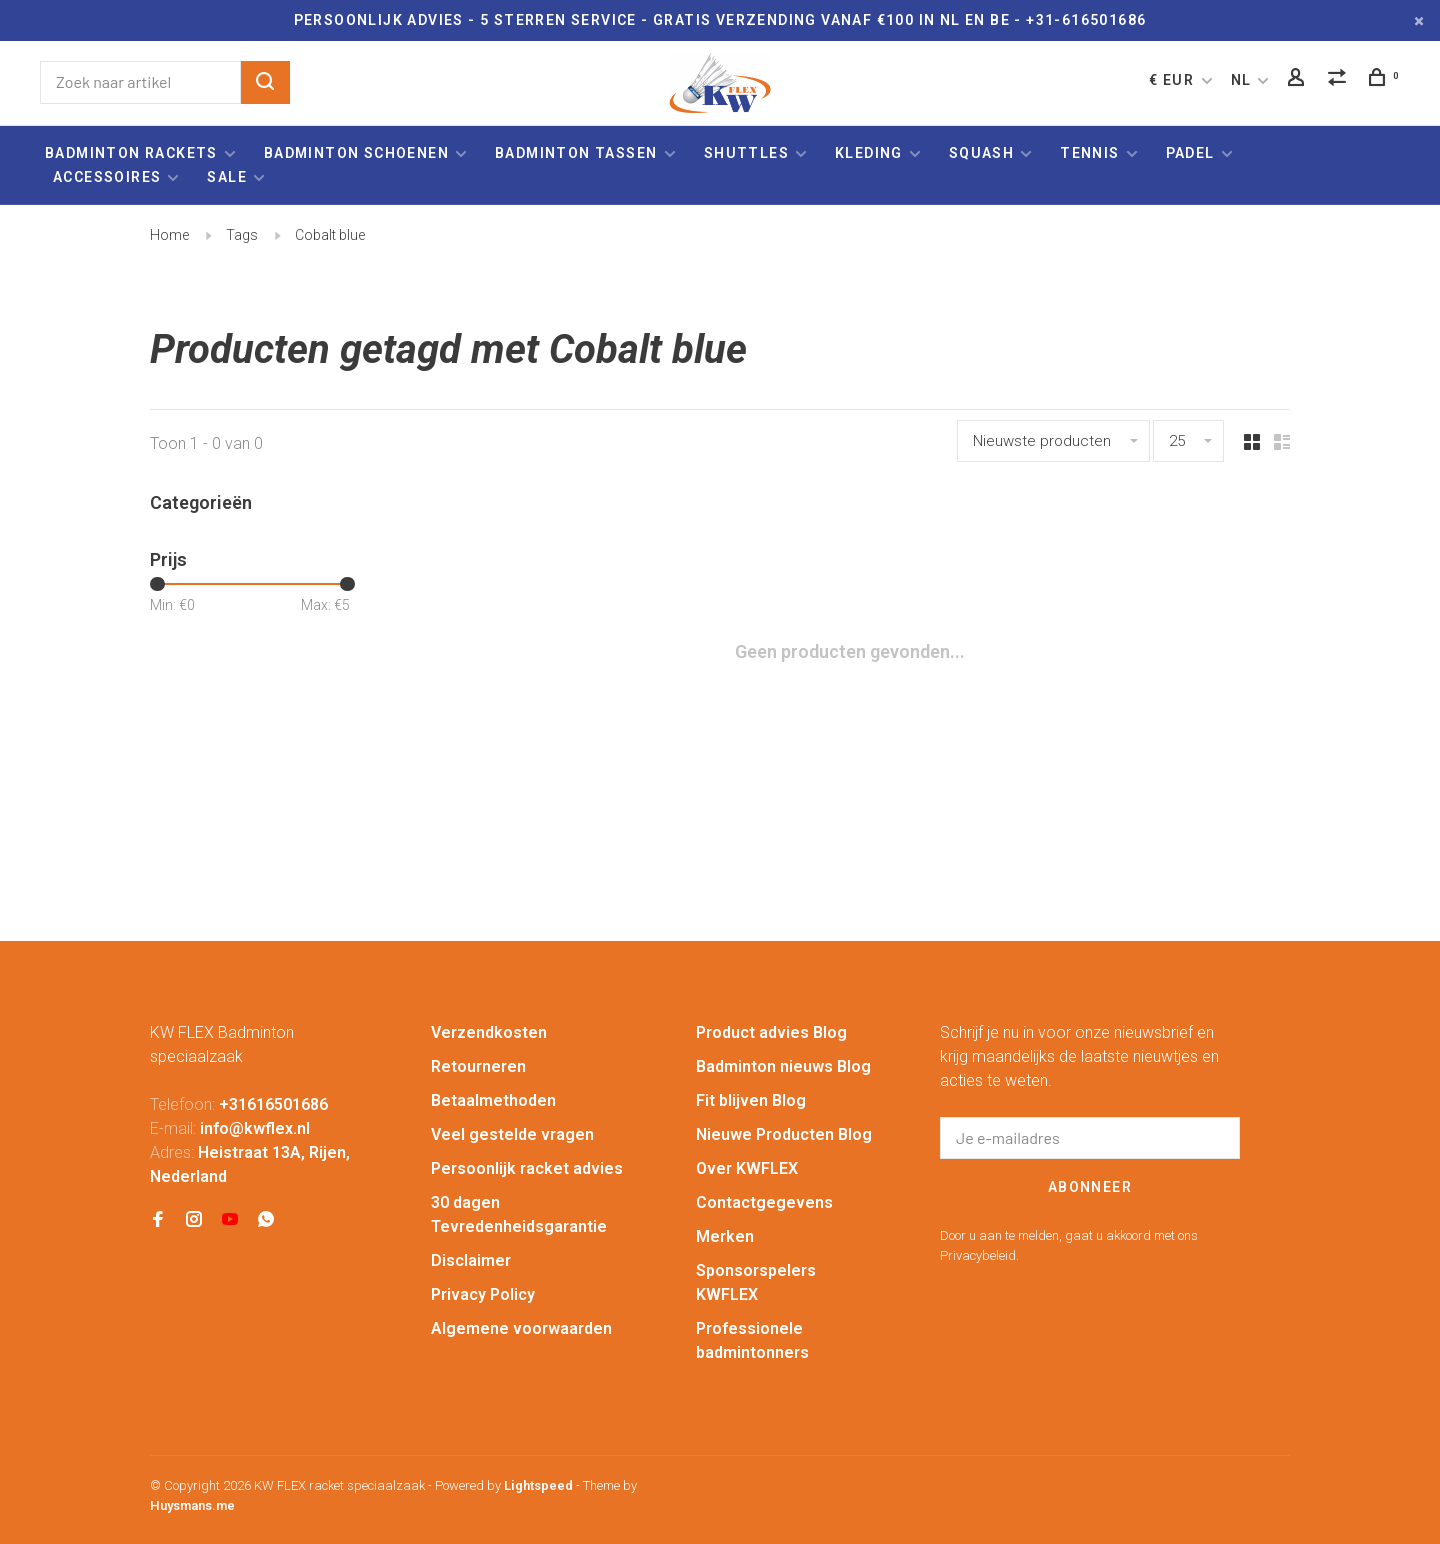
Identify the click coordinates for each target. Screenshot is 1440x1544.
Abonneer (1090, 1187)
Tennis (1089, 153)
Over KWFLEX (747, 1168)
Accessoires (107, 177)
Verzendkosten (489, 1032)
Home (169, 235)
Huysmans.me (192, 1505)
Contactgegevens (764, 1202)
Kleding (869, 153)
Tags (242, 235)
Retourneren (478, 1066)
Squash (981, 153)
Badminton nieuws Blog (783, 1066)
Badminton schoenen (356, 153)
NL (1241, 80)
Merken (725, 1236)
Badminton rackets (131, 153)
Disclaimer (471, 1260)
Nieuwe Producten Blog (784, 1134)
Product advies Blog (771, 1032)
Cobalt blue (330, 235)
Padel (1190, 153)
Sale (227, 177)
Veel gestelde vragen (512, 1134)
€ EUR (1173, 80)
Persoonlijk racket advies (527, 1168)
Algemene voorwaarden (521, 1328)
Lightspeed (538, 1485)
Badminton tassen (578, 153)
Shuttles (746, 153)
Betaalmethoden (493, 1100)
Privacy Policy (483, 1294)
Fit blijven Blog (751, 1100)
